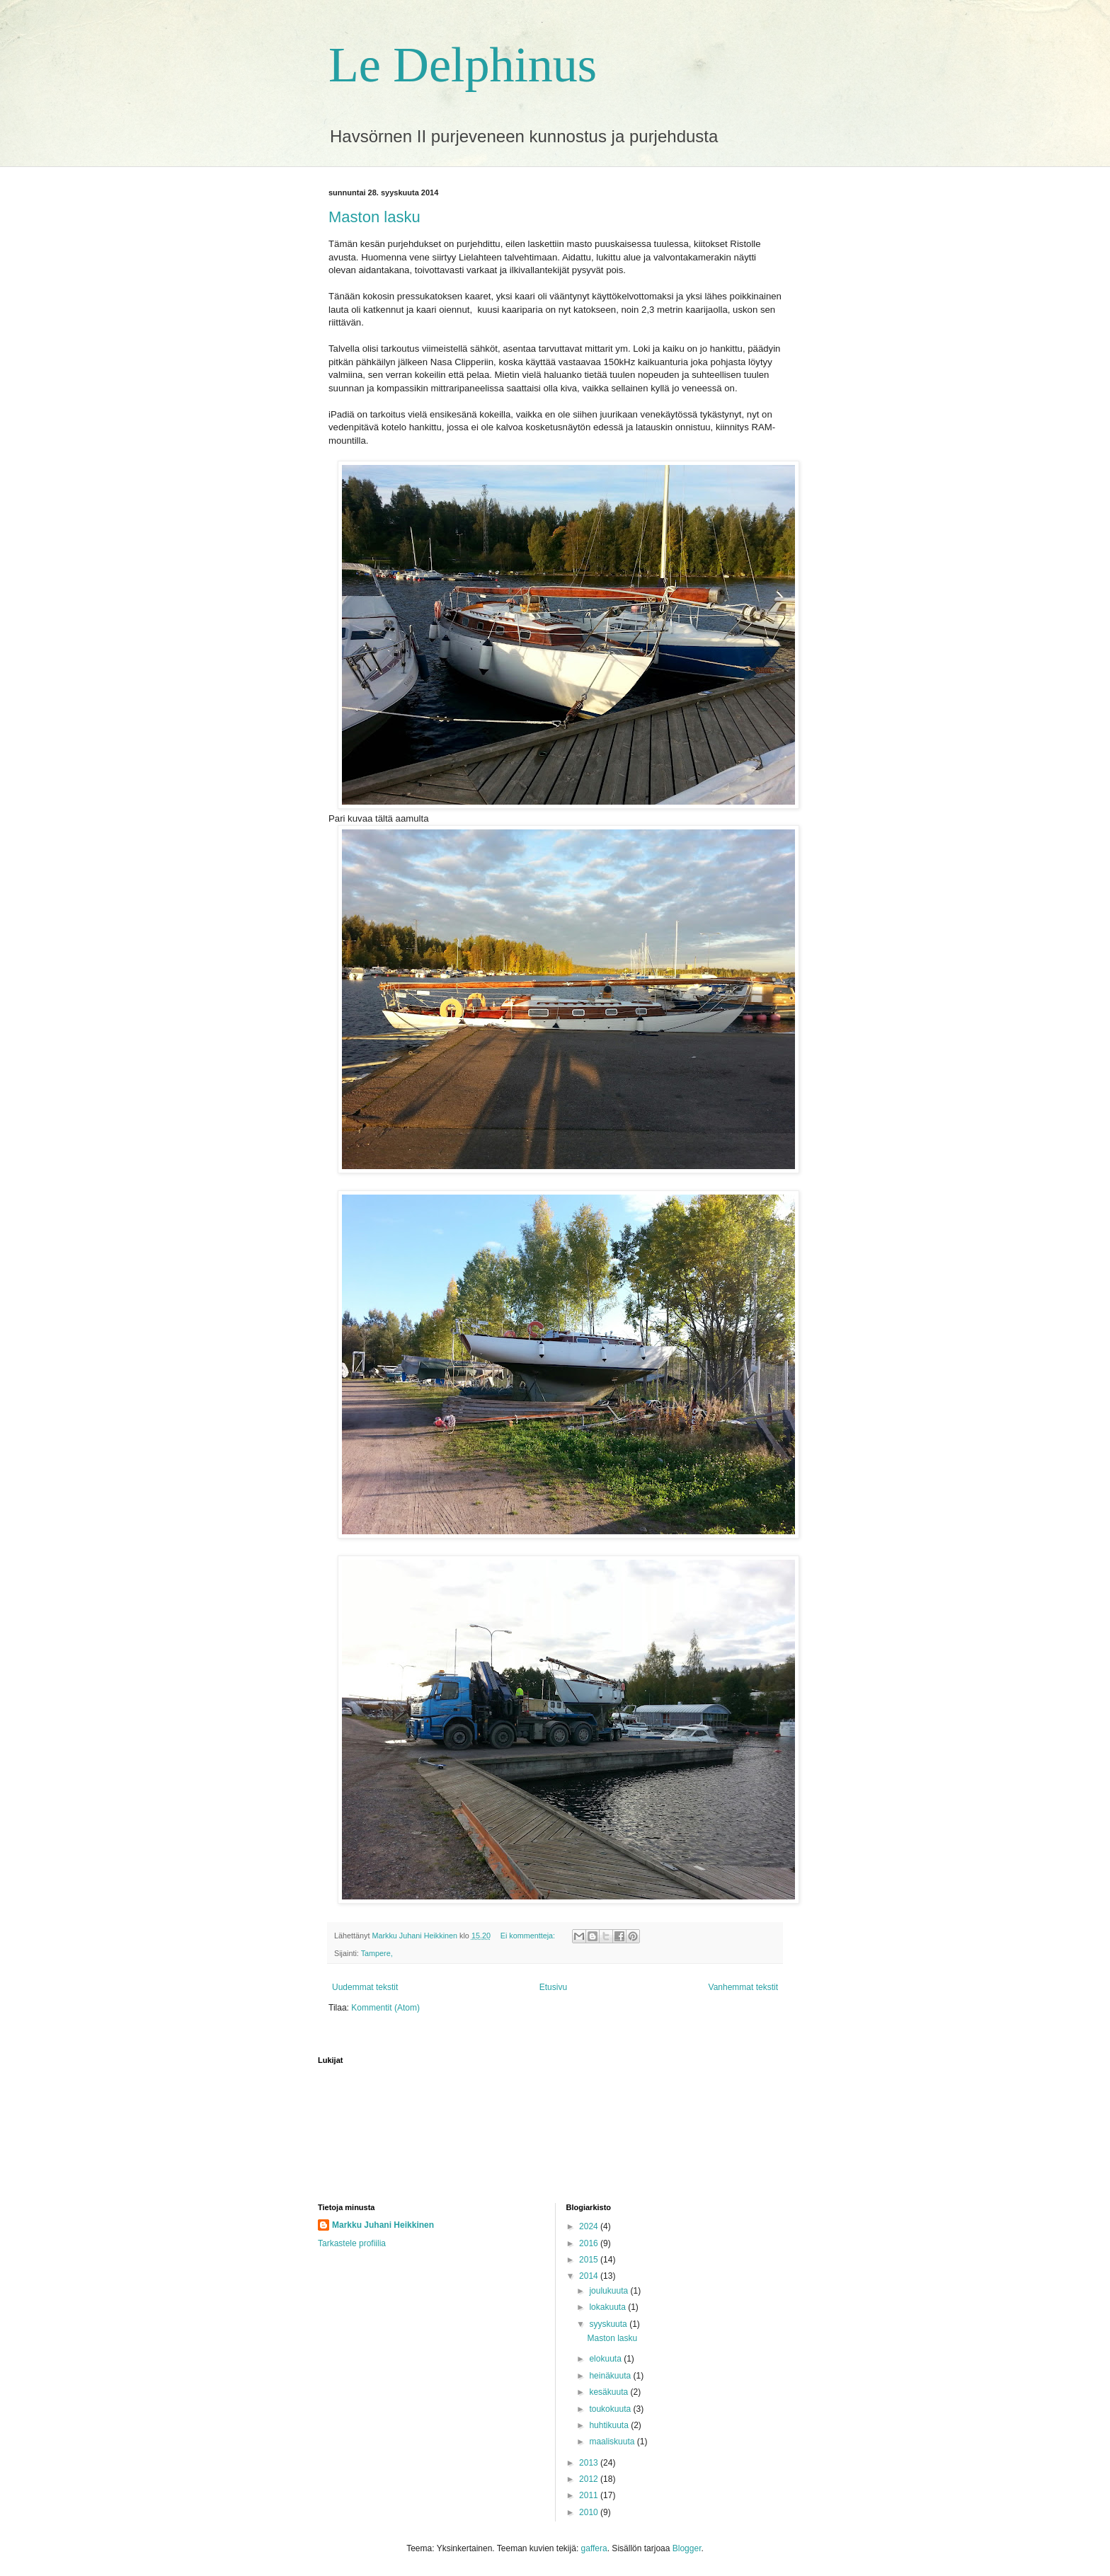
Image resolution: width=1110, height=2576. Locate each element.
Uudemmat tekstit (365, 1987)
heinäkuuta (611, 2376)
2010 (589, 2512)
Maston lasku (374, 217)
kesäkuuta (609, 2392)
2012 (589, 2479)
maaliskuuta (612, 2441)
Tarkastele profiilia (352, 2243)
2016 (589, 2243)
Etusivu (553, 1987)
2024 (589, 2226)
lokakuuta (608, 2307)
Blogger (687, 2548)
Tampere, (377, 1953)
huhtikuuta (610, 2425)
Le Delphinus (462, 65)
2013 (589, 2463)
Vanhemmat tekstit (743, 1987)
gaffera (594, 2548)
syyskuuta (609, 2324)
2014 (589, 2276)
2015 (589, 2260)
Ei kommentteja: (528, 1935)
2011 (589, 2495)
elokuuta (606, 2359)
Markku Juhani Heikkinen (383, 2225)
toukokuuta (611, 2409)
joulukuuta (609, 2291)
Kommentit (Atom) (385, 2008)
